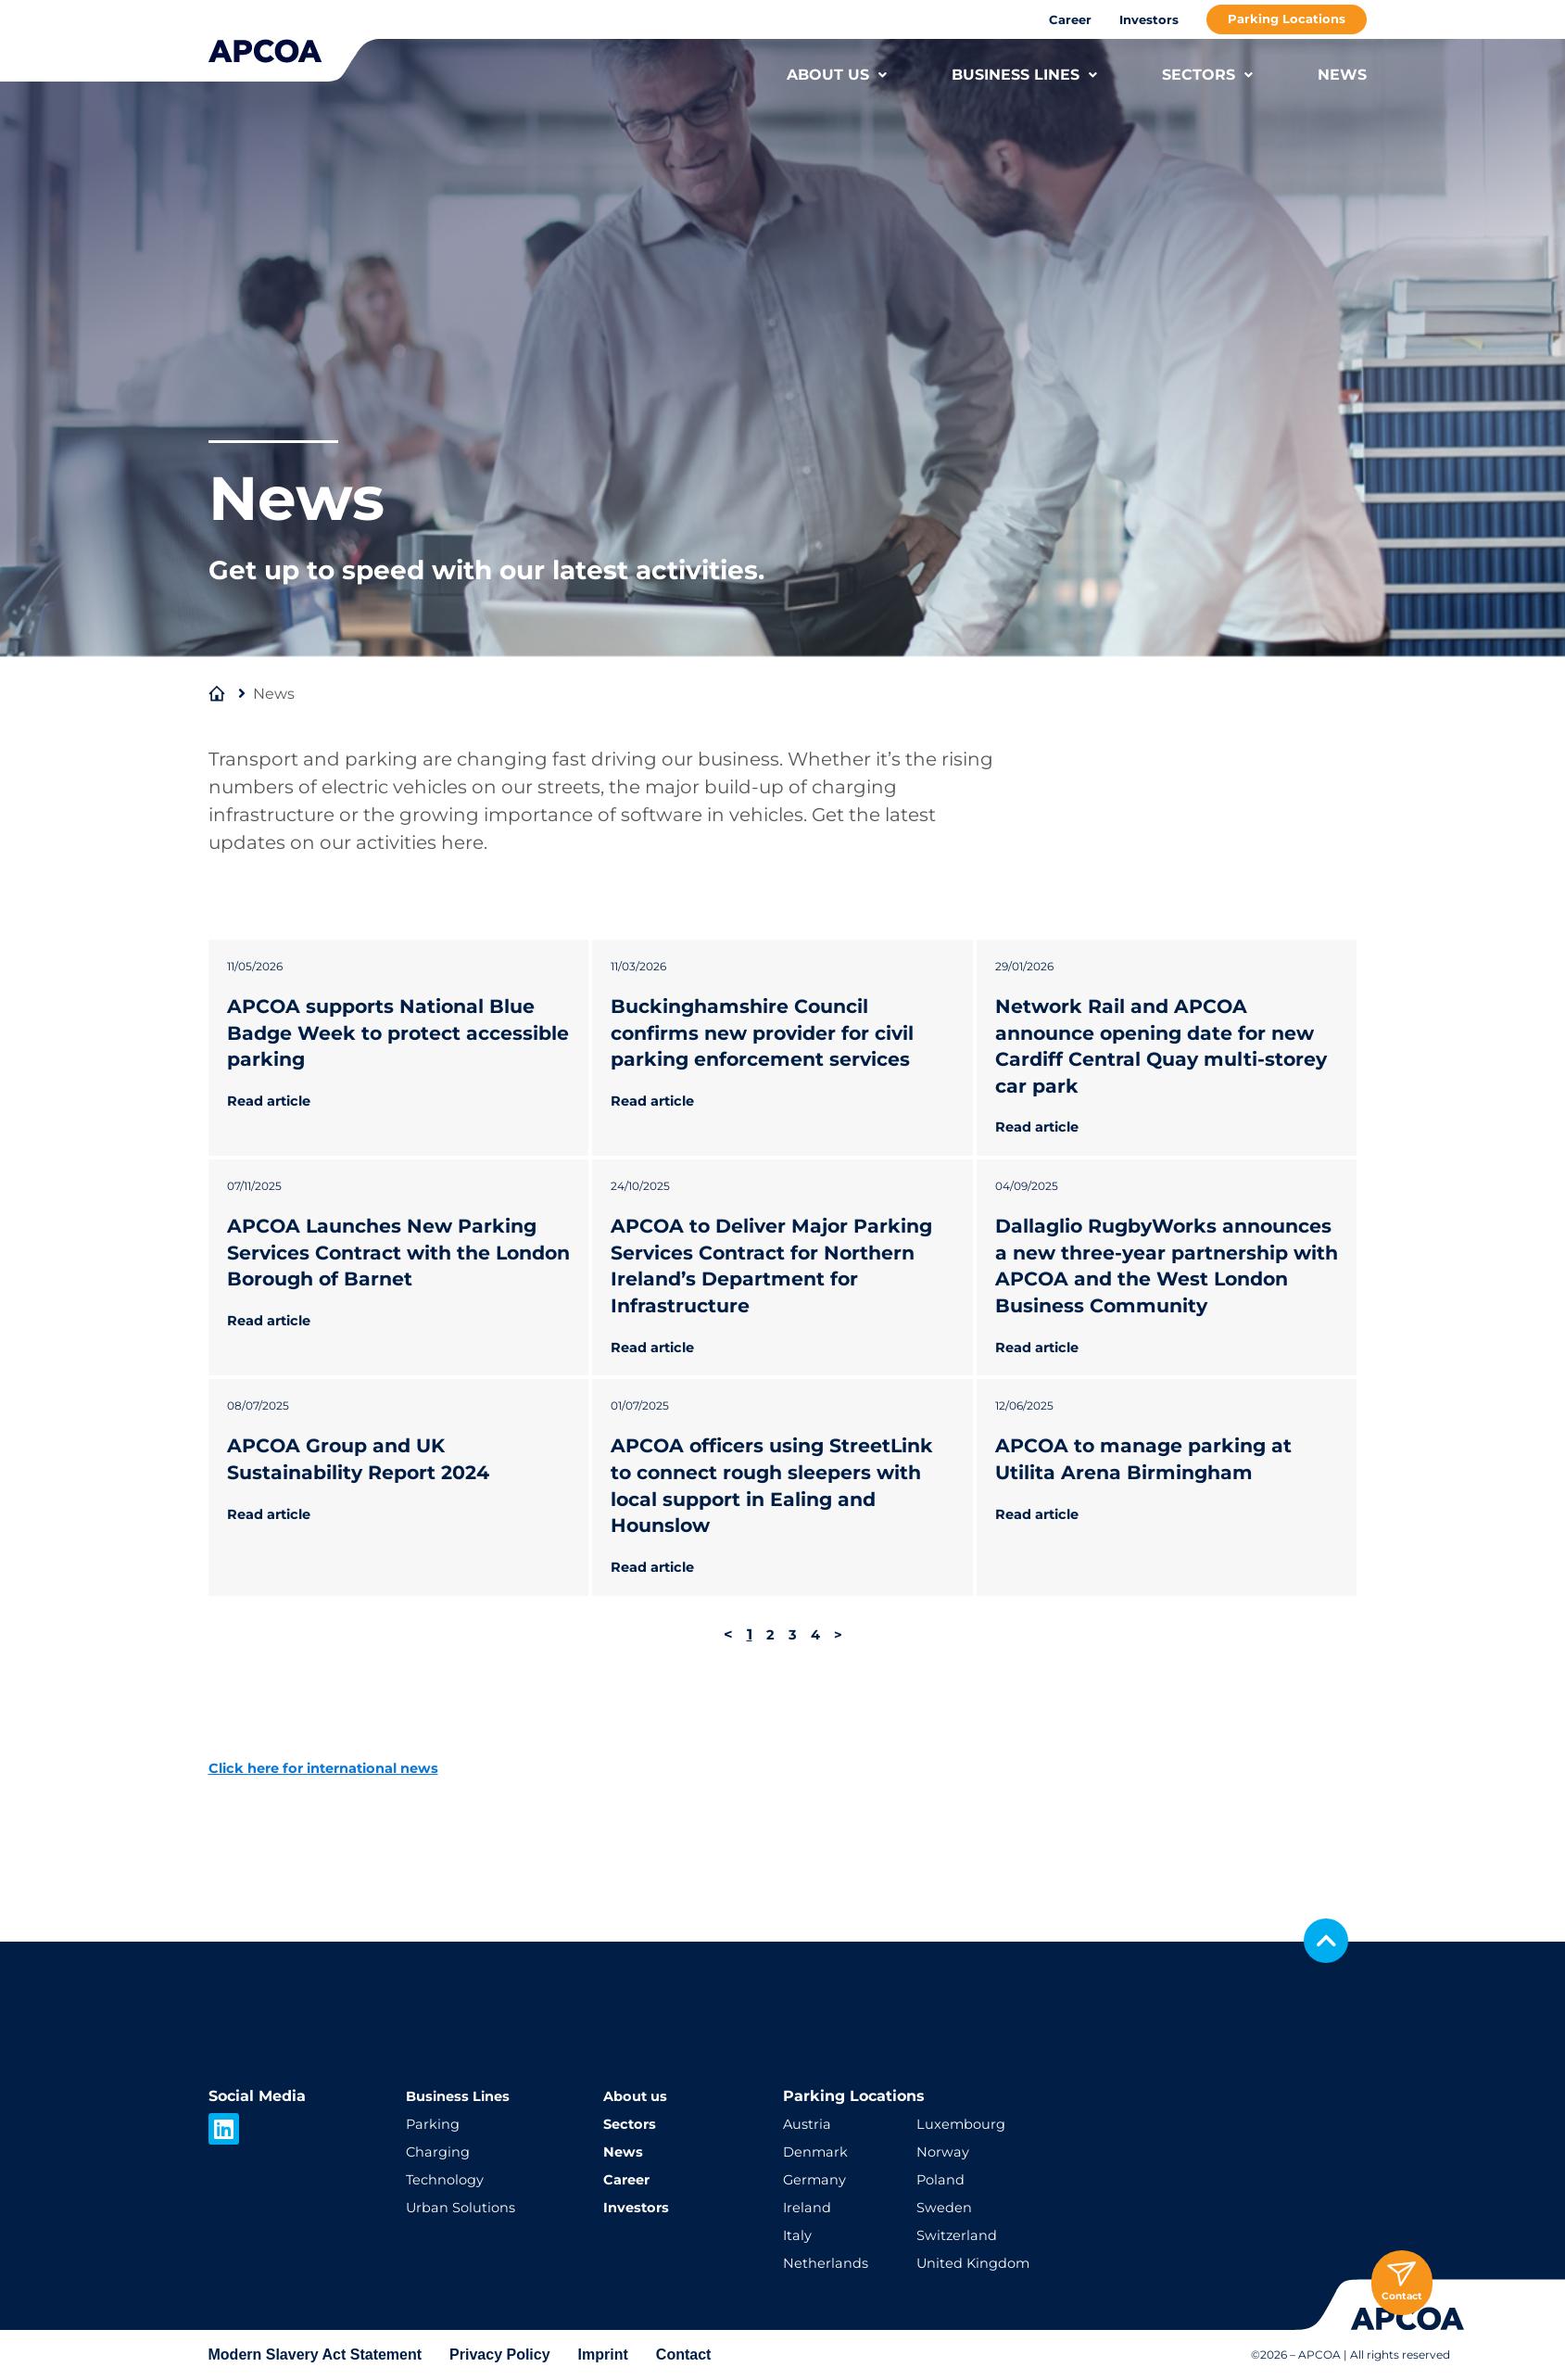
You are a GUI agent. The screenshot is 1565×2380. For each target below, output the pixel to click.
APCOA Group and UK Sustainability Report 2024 (369, 1512)
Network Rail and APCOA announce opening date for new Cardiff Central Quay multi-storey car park (1166, 1046)
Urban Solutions (465, 2207)
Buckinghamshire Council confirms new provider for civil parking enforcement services (773, 1032)
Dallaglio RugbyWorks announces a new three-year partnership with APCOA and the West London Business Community (1150, 1305)
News (625, 2151)
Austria (809, 2124)
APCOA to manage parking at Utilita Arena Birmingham (1153, 1512)
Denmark (818, 2151)
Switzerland (959, 2235)
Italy (798, 2235)
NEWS (1342, 74)
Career (1070, 19)
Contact (684, 2354)
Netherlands (829, 2263)
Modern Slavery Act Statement (315, 2354)
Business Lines (464, 2096)
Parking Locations (1286, 18)
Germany (817, 2179)
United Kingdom (978, 2263)
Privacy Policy (499, 2354)
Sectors (632, 2124)
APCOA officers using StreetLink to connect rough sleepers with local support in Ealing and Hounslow (769, 1539)
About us (638, 2096)
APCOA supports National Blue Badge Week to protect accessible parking (392, 1032)
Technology (449, 2179)
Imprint (603, 2354)
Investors (1149, 19)
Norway (944, 2151)
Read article (274, 1100)
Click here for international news (336, 1846)
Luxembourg (965, 2124)
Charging (440, 2151)
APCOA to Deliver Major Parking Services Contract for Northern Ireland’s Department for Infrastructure (776, 1292)
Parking (434, 2124)
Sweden (947, 2207)
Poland (942, 2179)
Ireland (809, 2207)
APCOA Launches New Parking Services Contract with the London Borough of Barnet (393, 1279)
